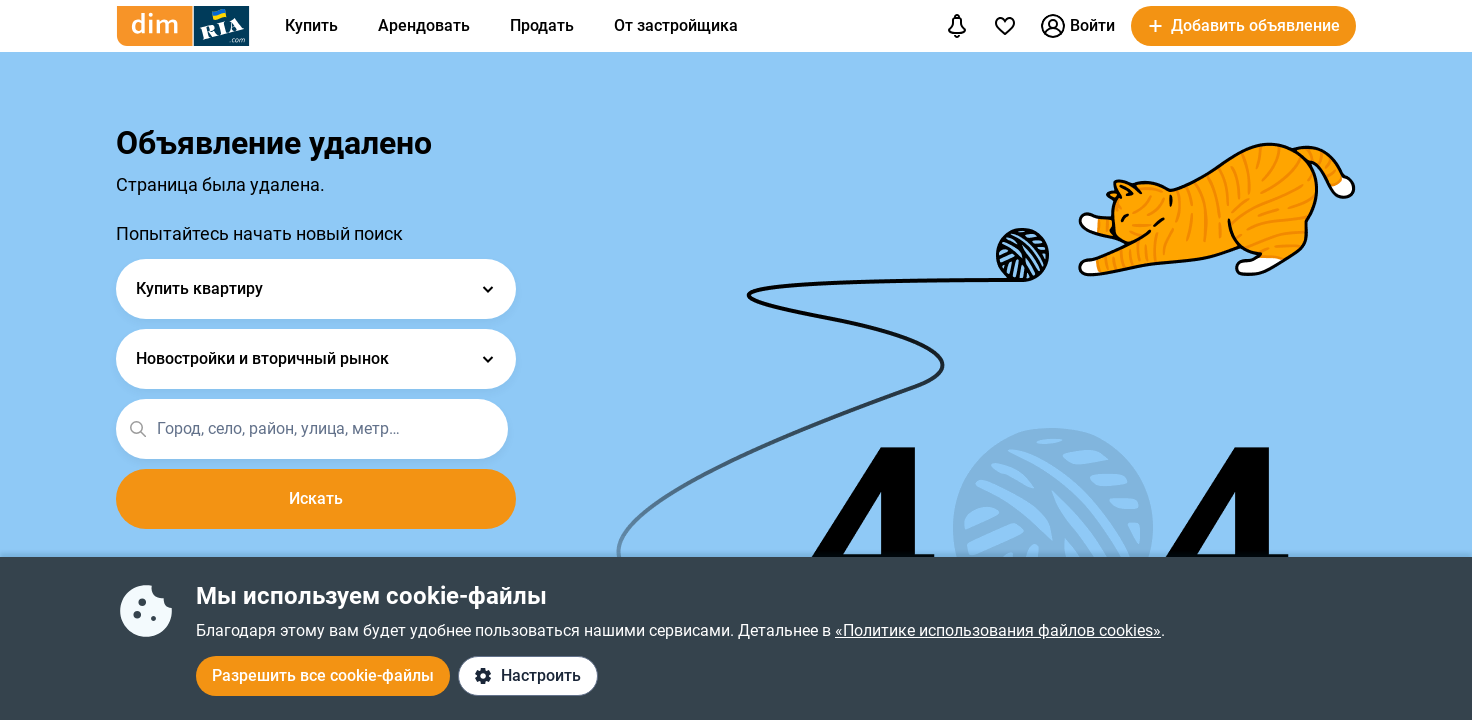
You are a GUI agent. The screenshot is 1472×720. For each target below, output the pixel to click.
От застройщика (676, 25)
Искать (316, 498)
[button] (1243, 26)
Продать (542, 25)
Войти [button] (1078, 26)
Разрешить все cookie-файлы (323, 675)
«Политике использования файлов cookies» (998, 630)
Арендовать (424, 25)
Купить (311, 25)
